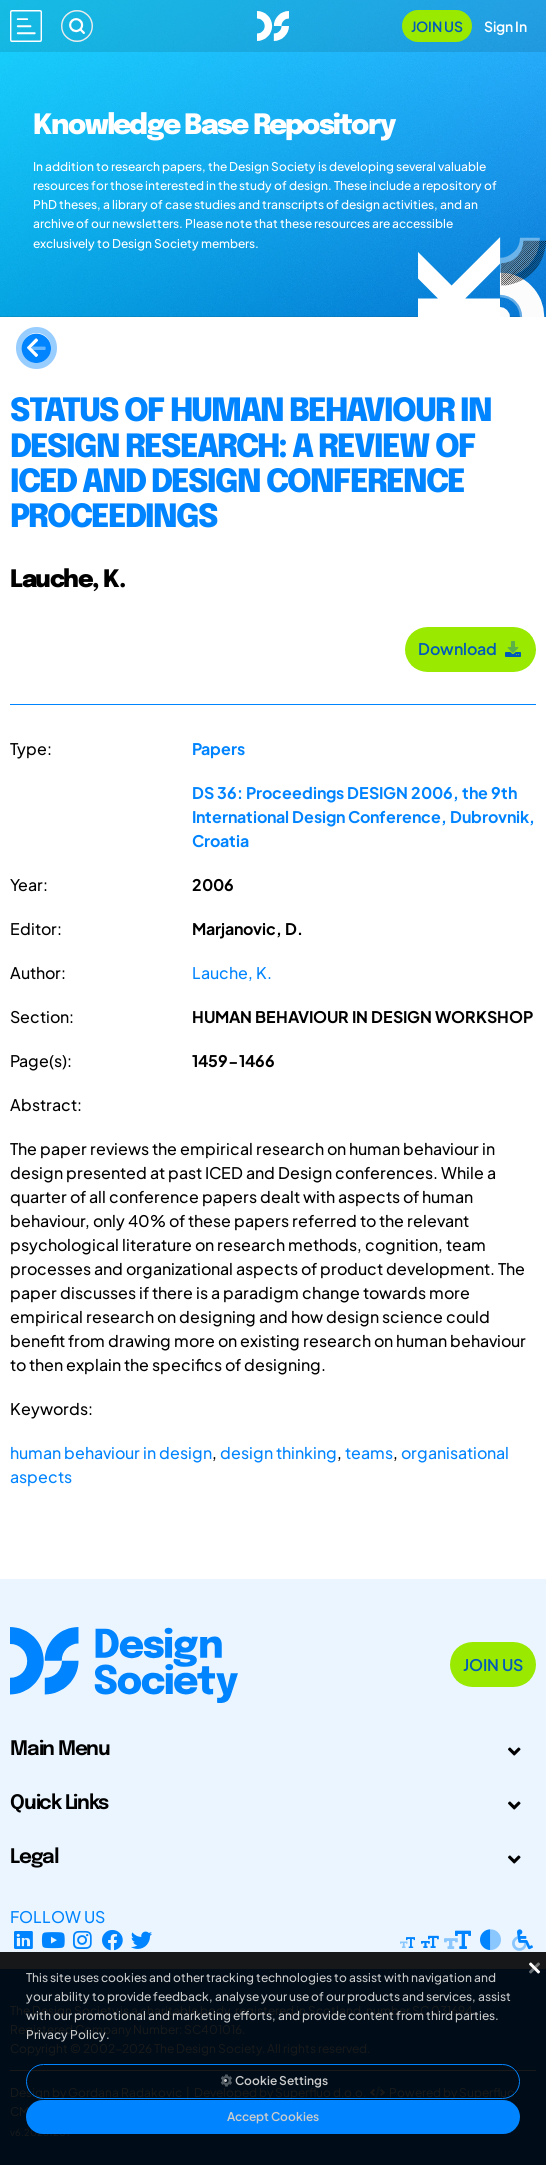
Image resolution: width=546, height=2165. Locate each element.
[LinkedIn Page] (23, 1940)
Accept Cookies (273, 2116)
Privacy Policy (66, 2034)
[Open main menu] (26, 26)
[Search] (77, 26)
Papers (218, 748)
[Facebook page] (112, 1940)
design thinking (278, 1452)
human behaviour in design (111, 1452)
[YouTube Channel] (53, 1940)
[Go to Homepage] (273, 23)
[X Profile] (142, 1940)
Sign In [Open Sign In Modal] (505, 26)
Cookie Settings (273, 2080)
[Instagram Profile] (82, 1940)
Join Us (437, 26)
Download (470, 648)
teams (369, 1452)
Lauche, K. (232, 972)
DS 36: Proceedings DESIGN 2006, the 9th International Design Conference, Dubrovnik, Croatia (363, 816)
